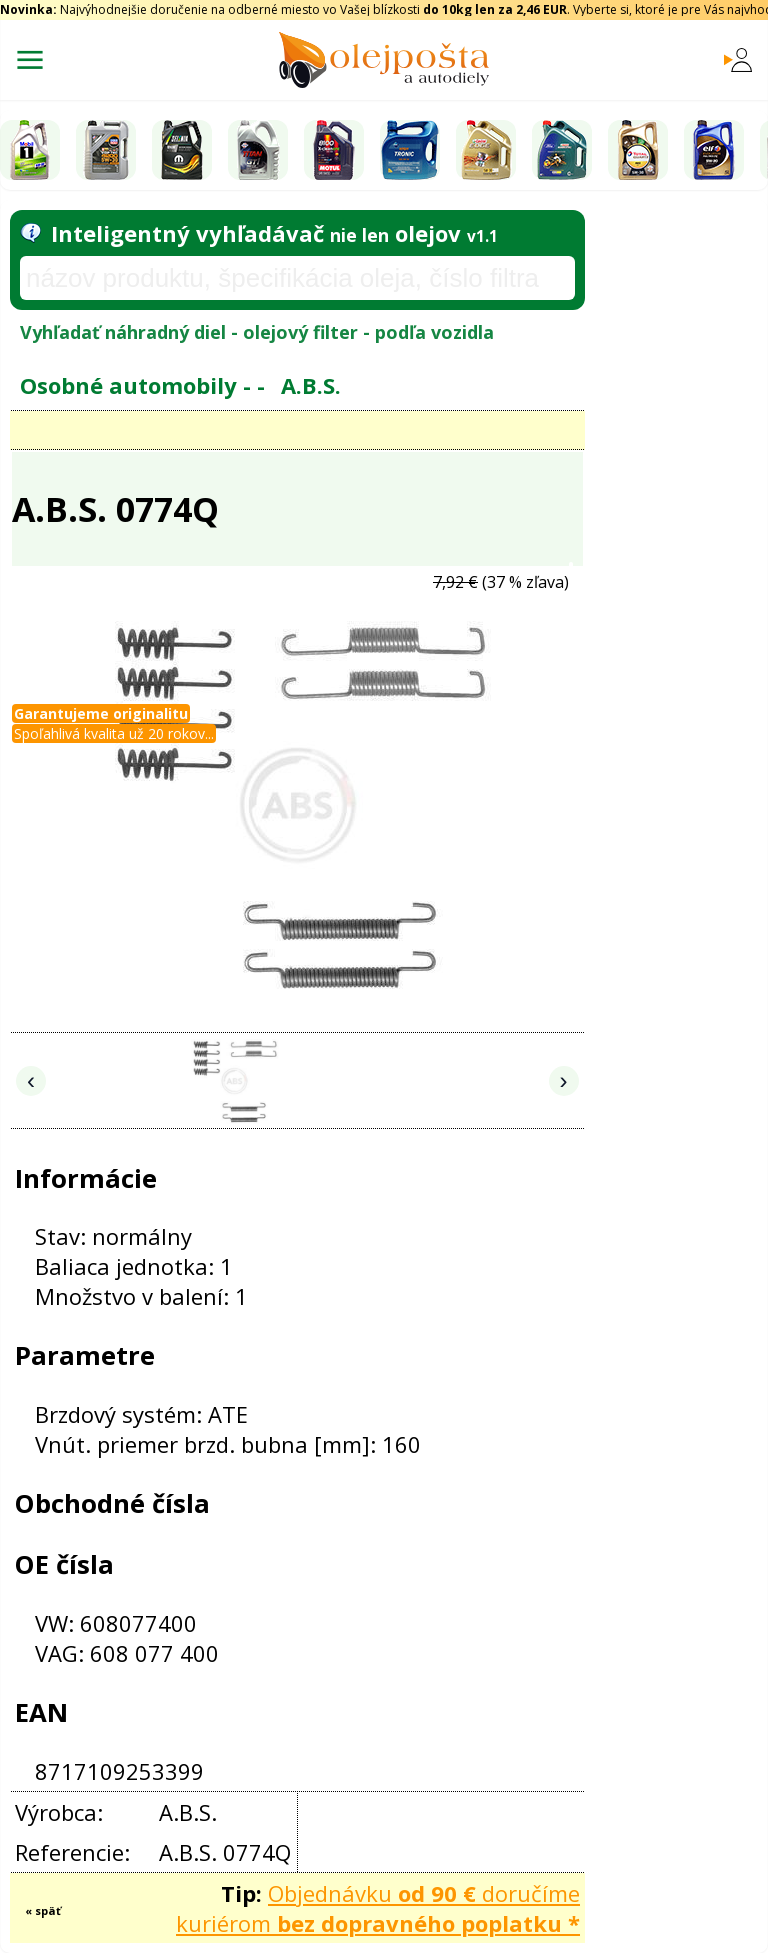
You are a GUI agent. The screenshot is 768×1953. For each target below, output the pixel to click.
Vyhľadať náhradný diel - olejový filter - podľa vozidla (257, 332)
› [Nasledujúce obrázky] (564, 1080)
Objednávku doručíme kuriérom (378, 1908)
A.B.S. (311, 385)
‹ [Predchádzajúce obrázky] (31, 1080)
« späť (43, 1910)
